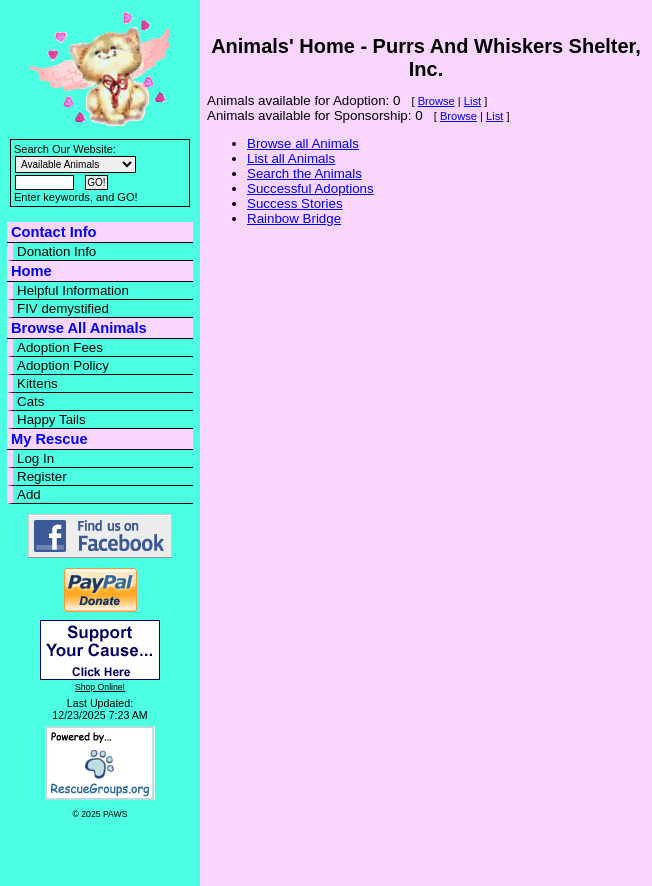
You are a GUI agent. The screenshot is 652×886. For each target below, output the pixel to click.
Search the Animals (304, 173)
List (472, 101)
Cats (30, 401)
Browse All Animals (79, 328)
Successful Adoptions (310, 188)
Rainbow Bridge (294, 218)
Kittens (37, 383)
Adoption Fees (60, 347)
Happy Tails (51, 419)
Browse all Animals (303, 143)
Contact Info (53, 232)
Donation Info (56, 251)
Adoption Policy (63, 365)
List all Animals (291, 158)
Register (42, 476)
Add (29, 494)
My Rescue (49, 439)
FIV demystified (63, 308)
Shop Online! (100, 687)
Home (31, 271)
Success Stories (295, 203)
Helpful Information (73, 290)
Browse (436, 101)
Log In (35, 458)
